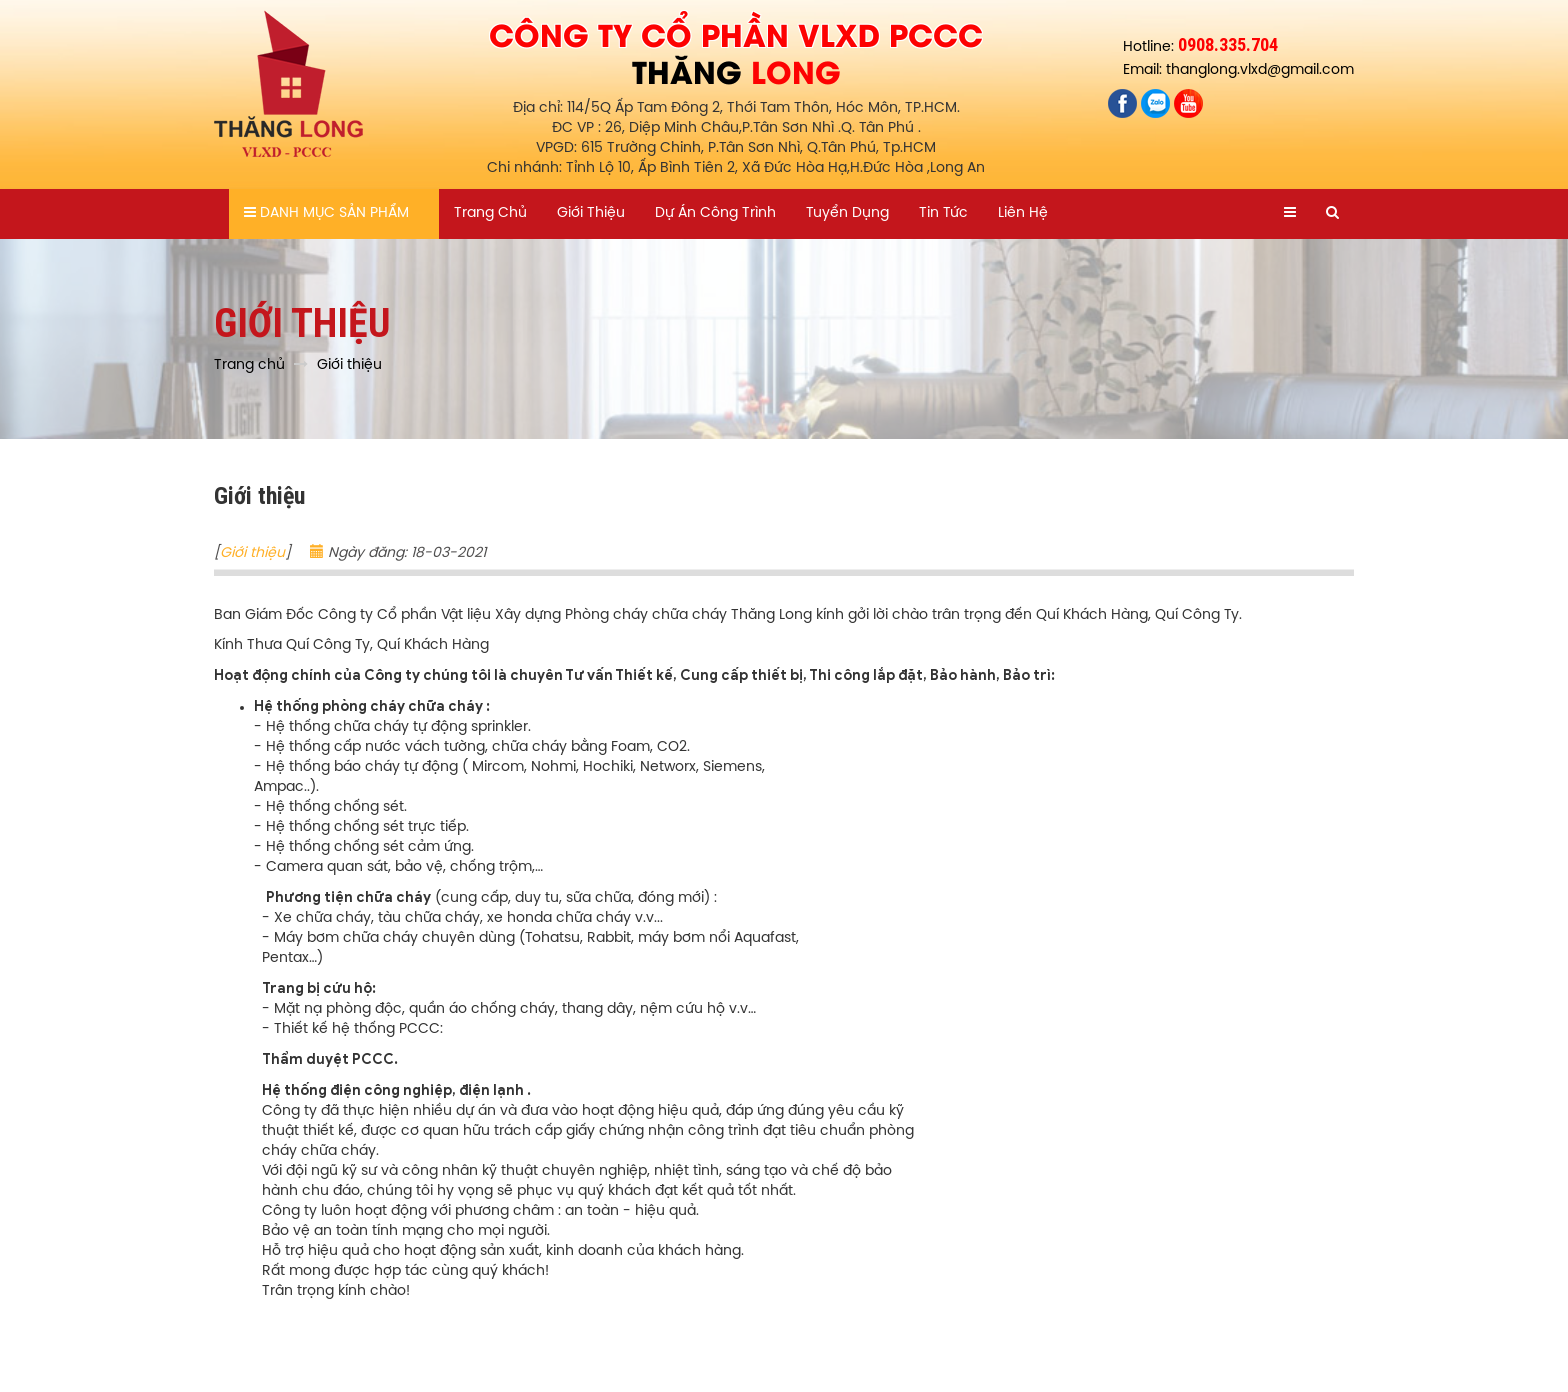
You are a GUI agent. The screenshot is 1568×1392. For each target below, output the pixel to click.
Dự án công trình (715, 213)
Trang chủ (490, 213)
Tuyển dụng (847, 213)
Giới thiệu (591, 213)
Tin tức (943, 213)
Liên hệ (1023, 213)
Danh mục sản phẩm (326, 213)
